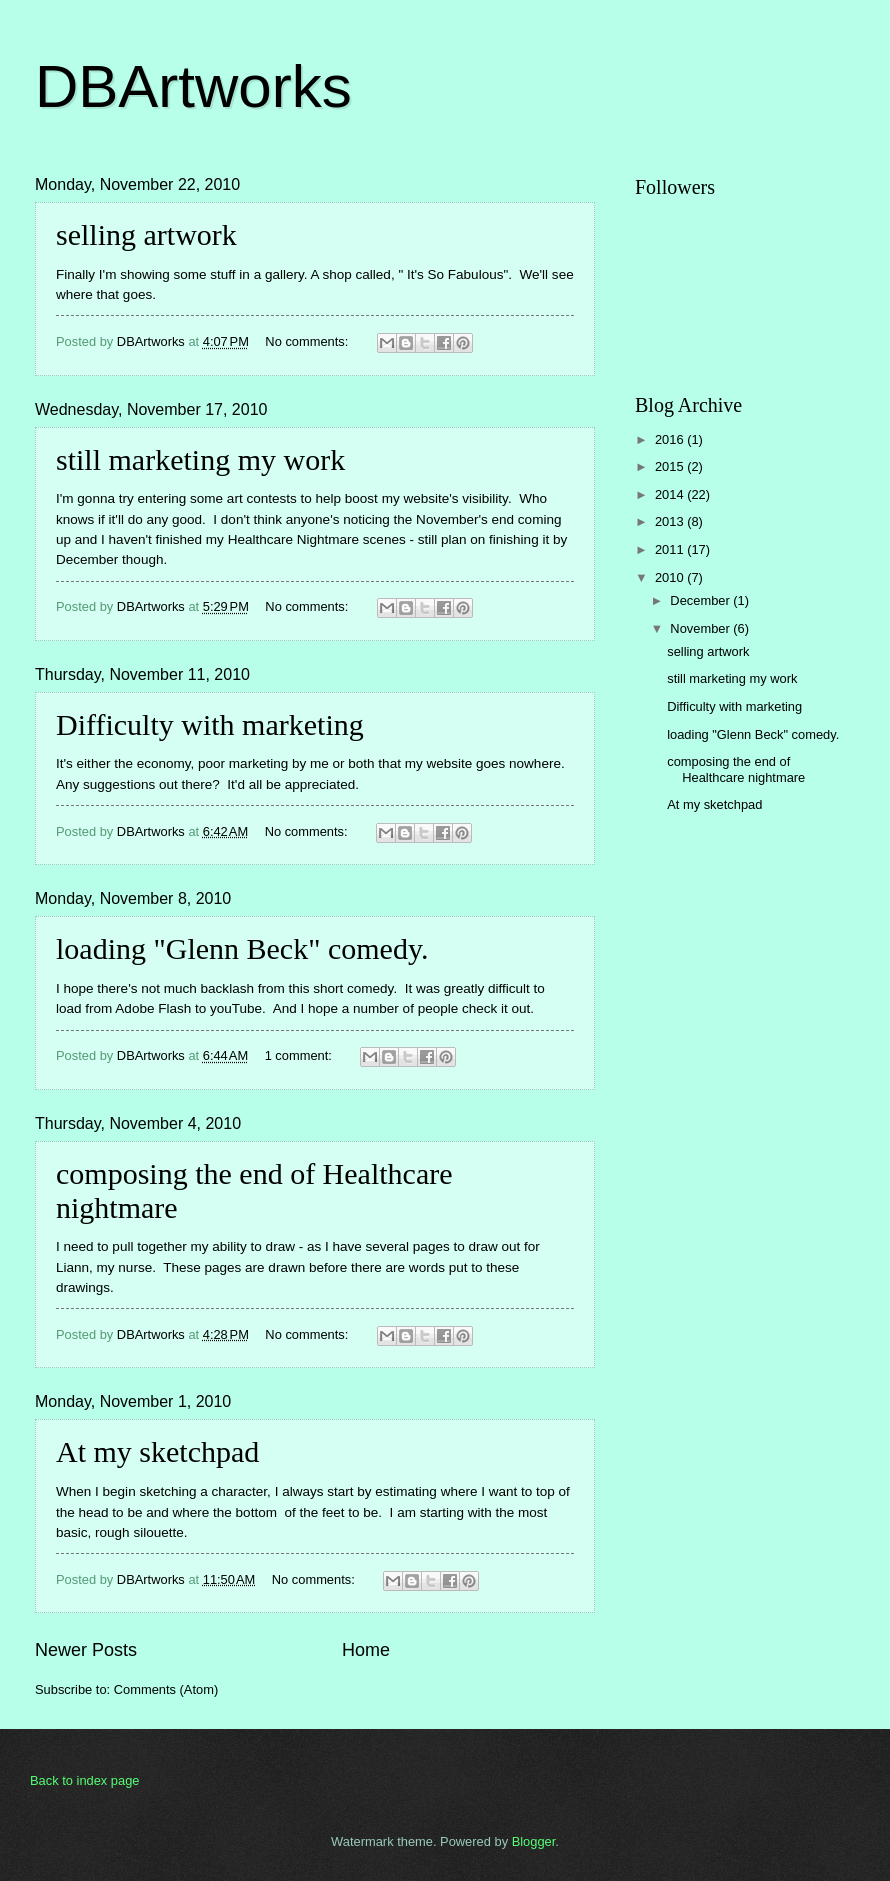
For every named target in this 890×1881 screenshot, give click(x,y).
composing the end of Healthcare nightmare (736, 769)
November (701, 628)
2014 (671, 494)
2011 (671, 549)
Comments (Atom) (166, 1689)
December (701, 600)
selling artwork (146, 234)
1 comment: (300, 1055)
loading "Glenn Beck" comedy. (242, 948)
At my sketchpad (157, 1451)
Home (366, 1650)
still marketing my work (200, 459)
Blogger (534, 1841)
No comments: (308, 341)
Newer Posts (86, 1650)
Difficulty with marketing (210, 724)
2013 (671, 521)
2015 (671, 466)
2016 (671, 439)
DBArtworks (193, 86)
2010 (671, 577)
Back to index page (85, 1780)
